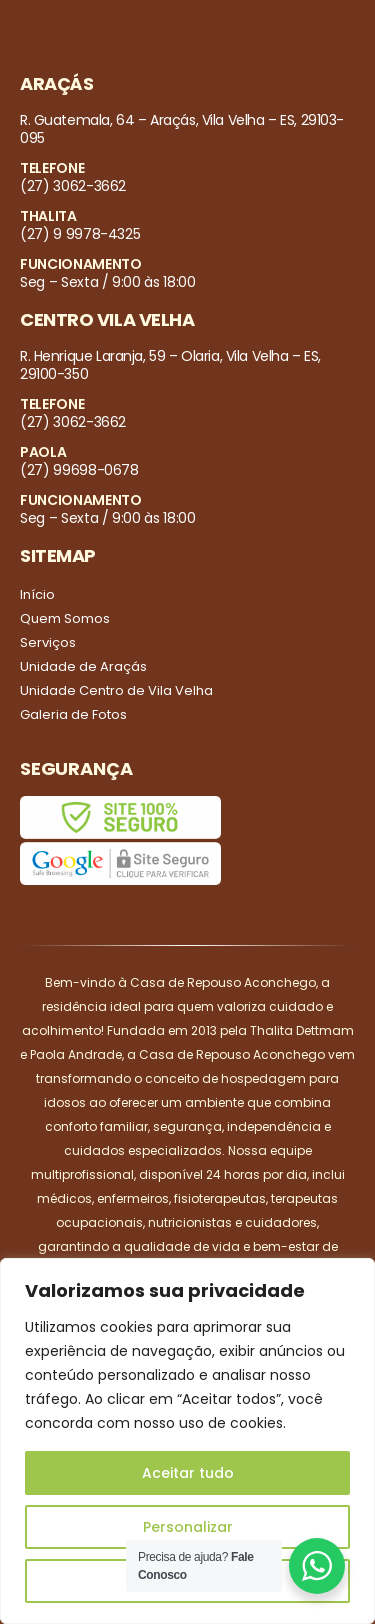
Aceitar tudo (188, 1473)
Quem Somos (65, 618)
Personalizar (188, 1527)
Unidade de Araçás (83, 666)
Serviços (48, 642)
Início (37, 594)
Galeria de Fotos (73, 714)
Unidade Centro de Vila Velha (116, 690)
